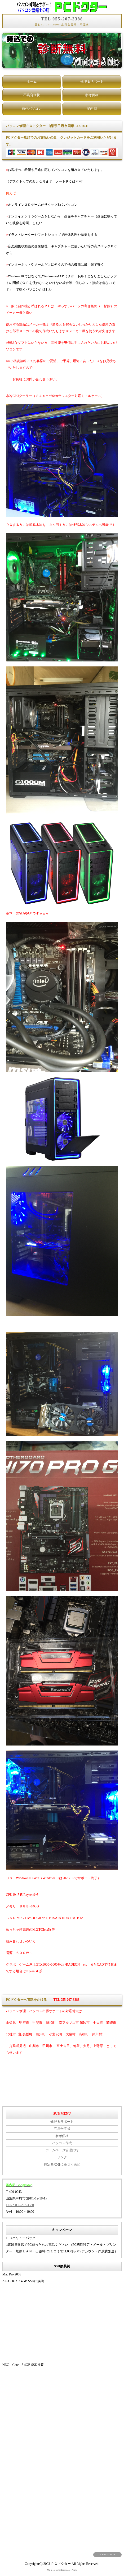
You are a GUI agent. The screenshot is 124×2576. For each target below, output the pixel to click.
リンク (62, 2157)
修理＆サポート (91, 81)
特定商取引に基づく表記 (62, 2164)
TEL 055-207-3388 (62, 19)
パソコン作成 (62, 2143)
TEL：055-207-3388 (20, 2205)
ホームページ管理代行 (62, 2150)
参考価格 (91, 95)
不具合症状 (31, 95)
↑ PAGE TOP (107, 2554)
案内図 (92, 108)
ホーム (32, 81)
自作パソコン (32, 108)
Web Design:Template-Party (62, 2569)
